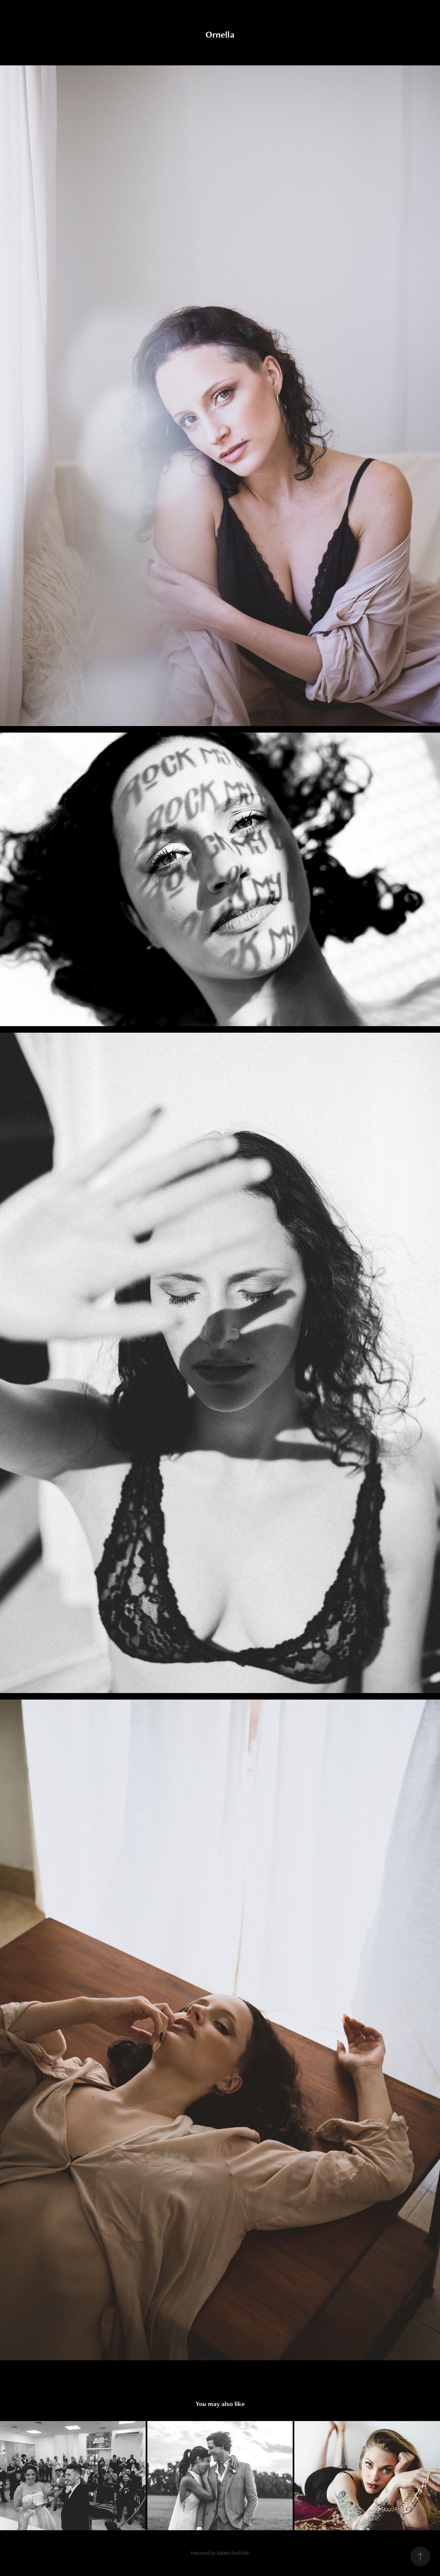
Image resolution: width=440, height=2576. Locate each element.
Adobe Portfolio (233, 2553)
